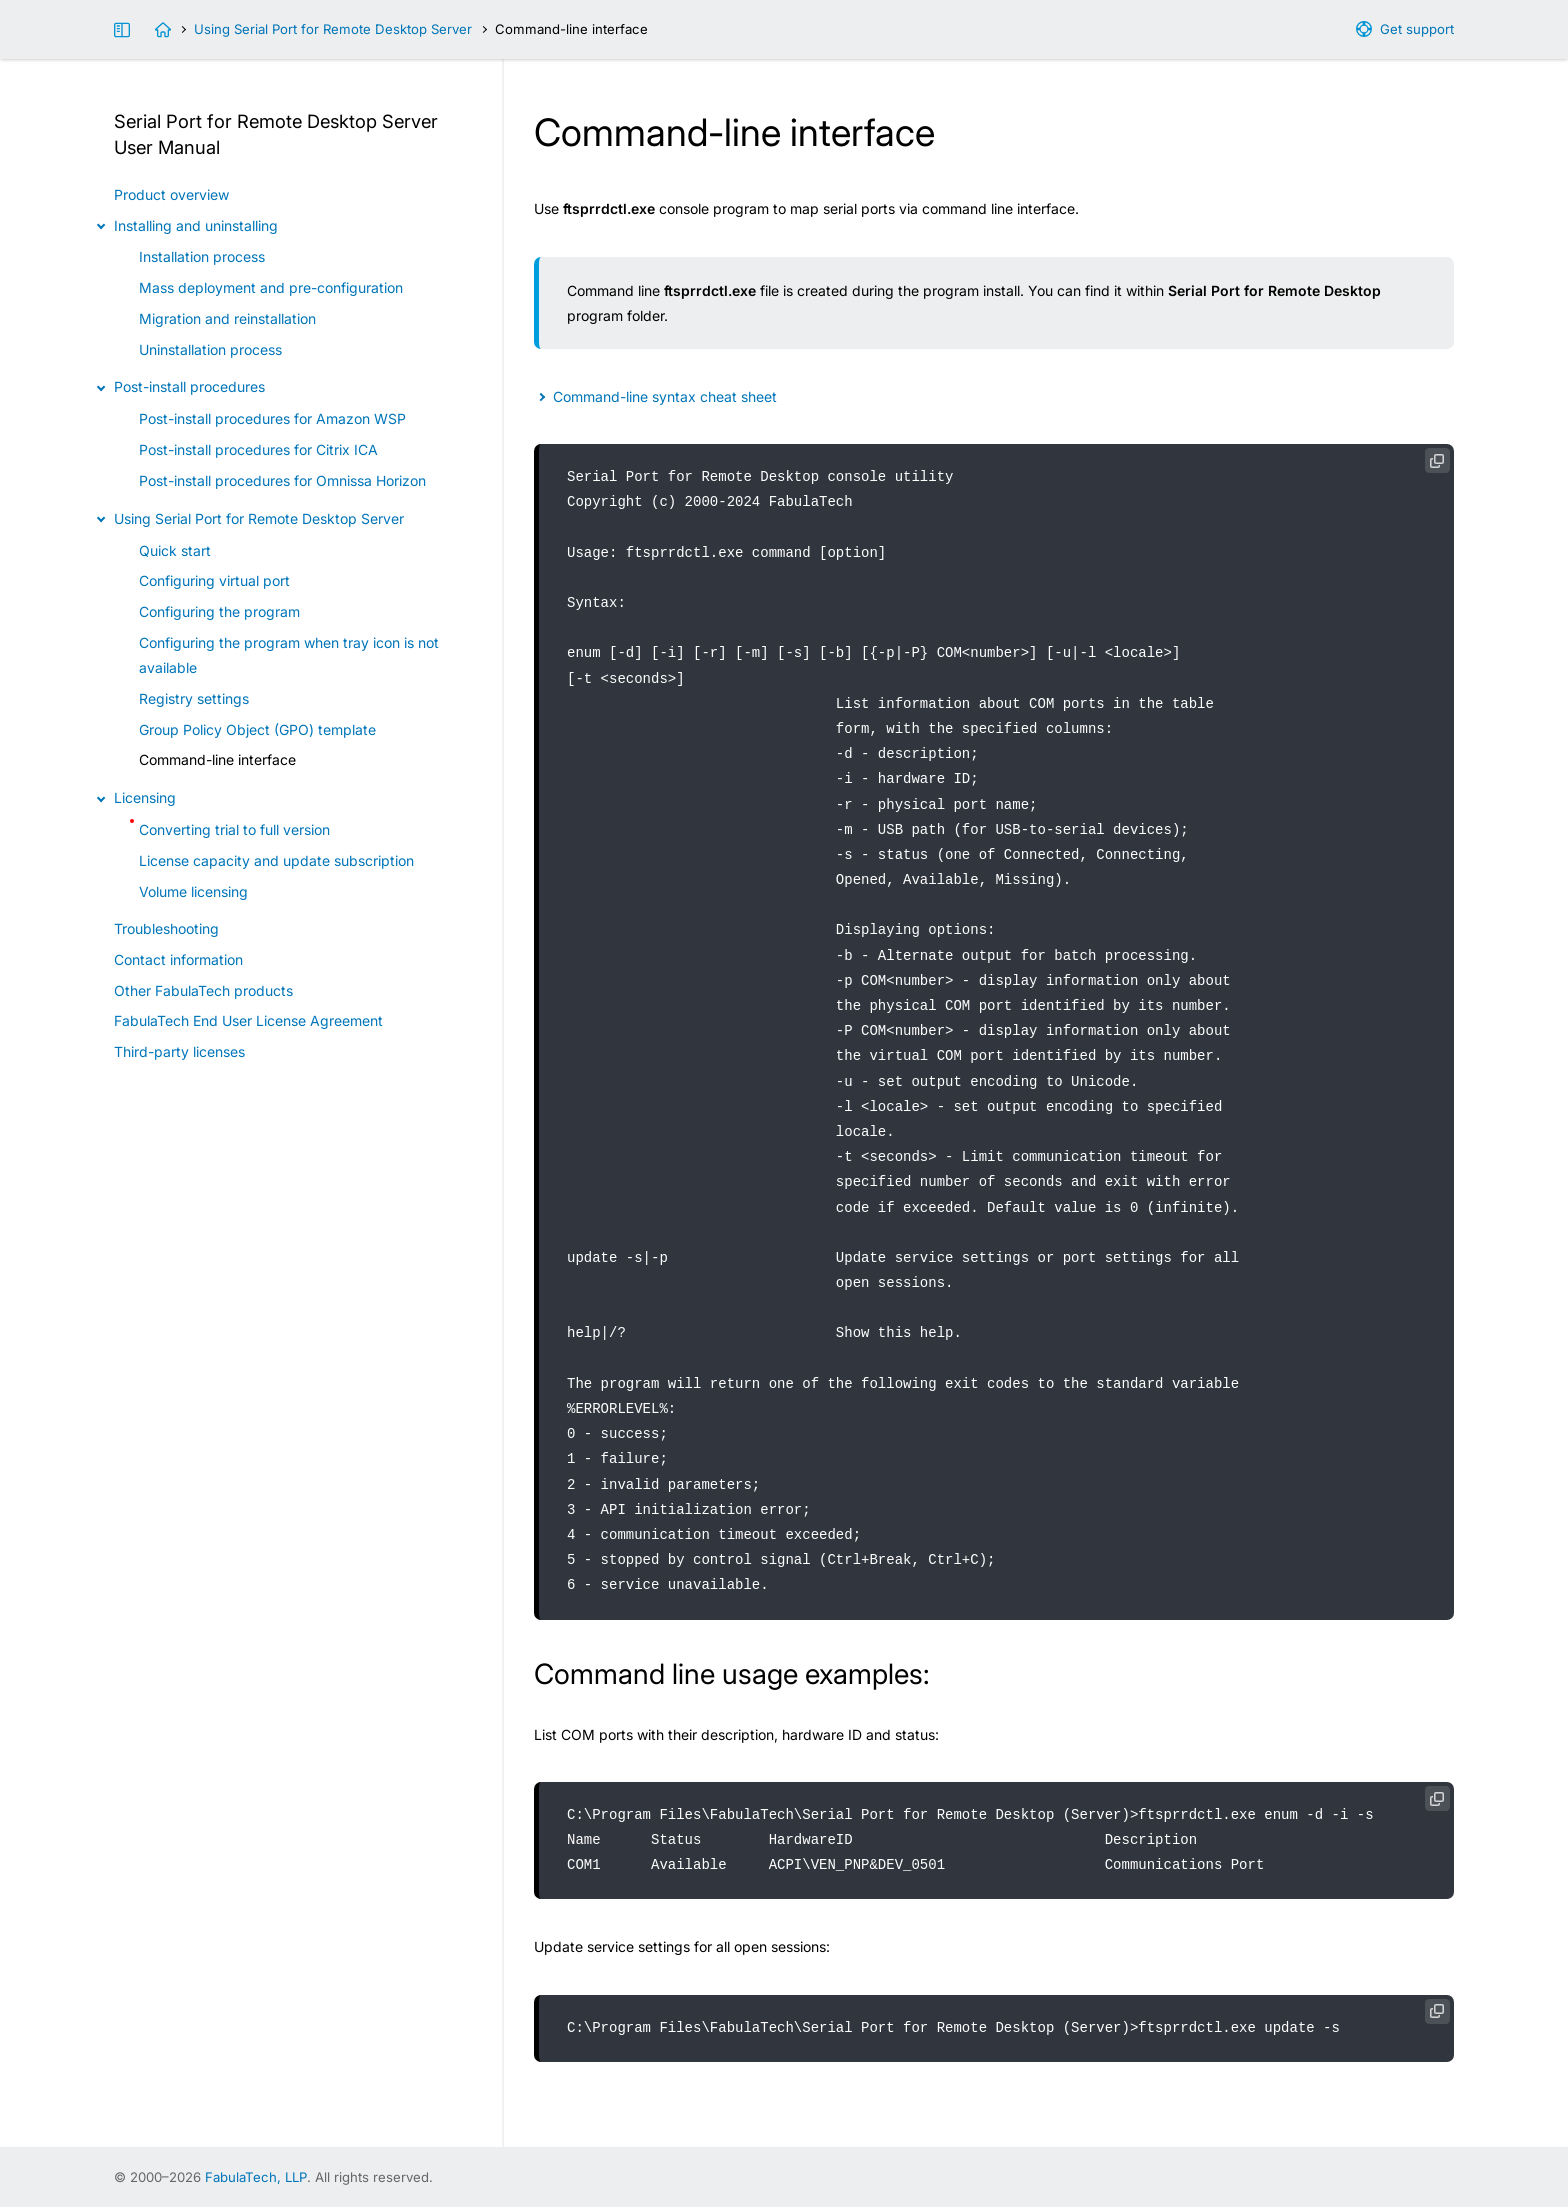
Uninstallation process (210, 349)
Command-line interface (217, 759)
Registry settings (194, 698)
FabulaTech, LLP (256, 2177)
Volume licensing (193, 891)
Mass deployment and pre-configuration (271, 287)
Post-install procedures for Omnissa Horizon (282, 480)
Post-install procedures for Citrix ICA (258, 449)
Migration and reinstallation (227, 318)
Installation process (202, 256)
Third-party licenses (179, 1051)
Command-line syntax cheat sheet (665, 396)
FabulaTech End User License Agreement (248, 1020)
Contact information (178, 959)
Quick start (175, 550)
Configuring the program (219, 611)
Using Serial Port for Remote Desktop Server (333, 29)
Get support (1417, 29)
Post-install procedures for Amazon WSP (272, 418)
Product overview (171, 194)
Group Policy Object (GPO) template (257, 729)
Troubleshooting (166, 928)
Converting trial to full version (234, 829)
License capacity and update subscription (276, 860)
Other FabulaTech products (203, 990)
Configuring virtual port (214, 580)
